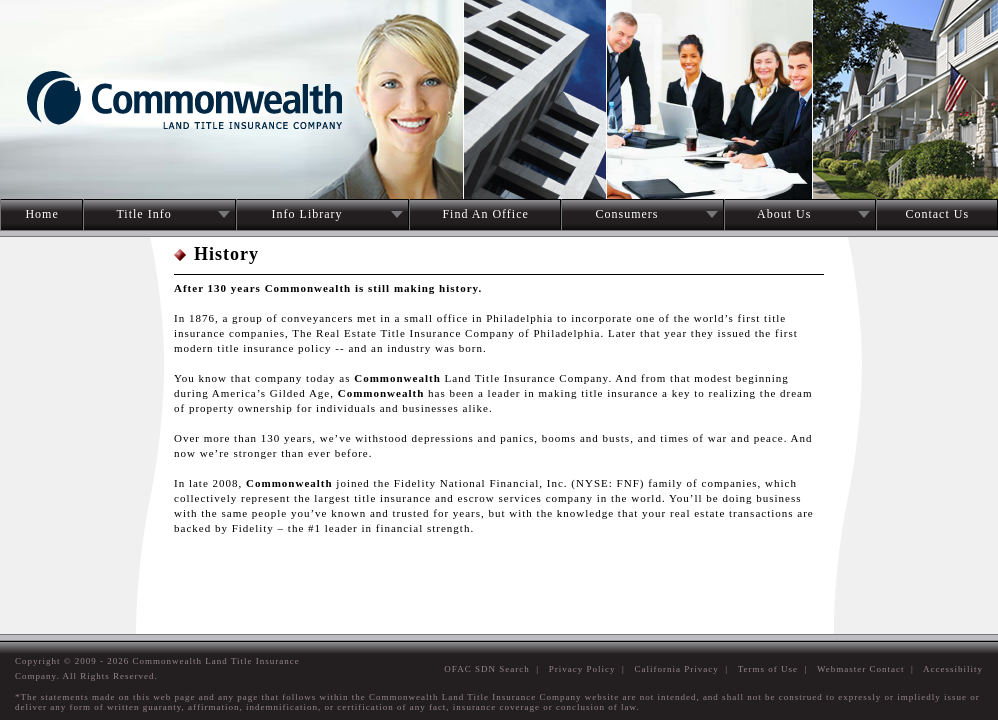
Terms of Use (768, 669)
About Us (784, 214)
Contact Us (937, 214)
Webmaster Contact (861, 669)
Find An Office (485, 214)
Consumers (626, 214)
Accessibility (953, 669)
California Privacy (677, 669)
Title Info (143, 214)
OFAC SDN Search (486, 669)
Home (41, 214)
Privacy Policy (582, 669)
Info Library (307, 214)
